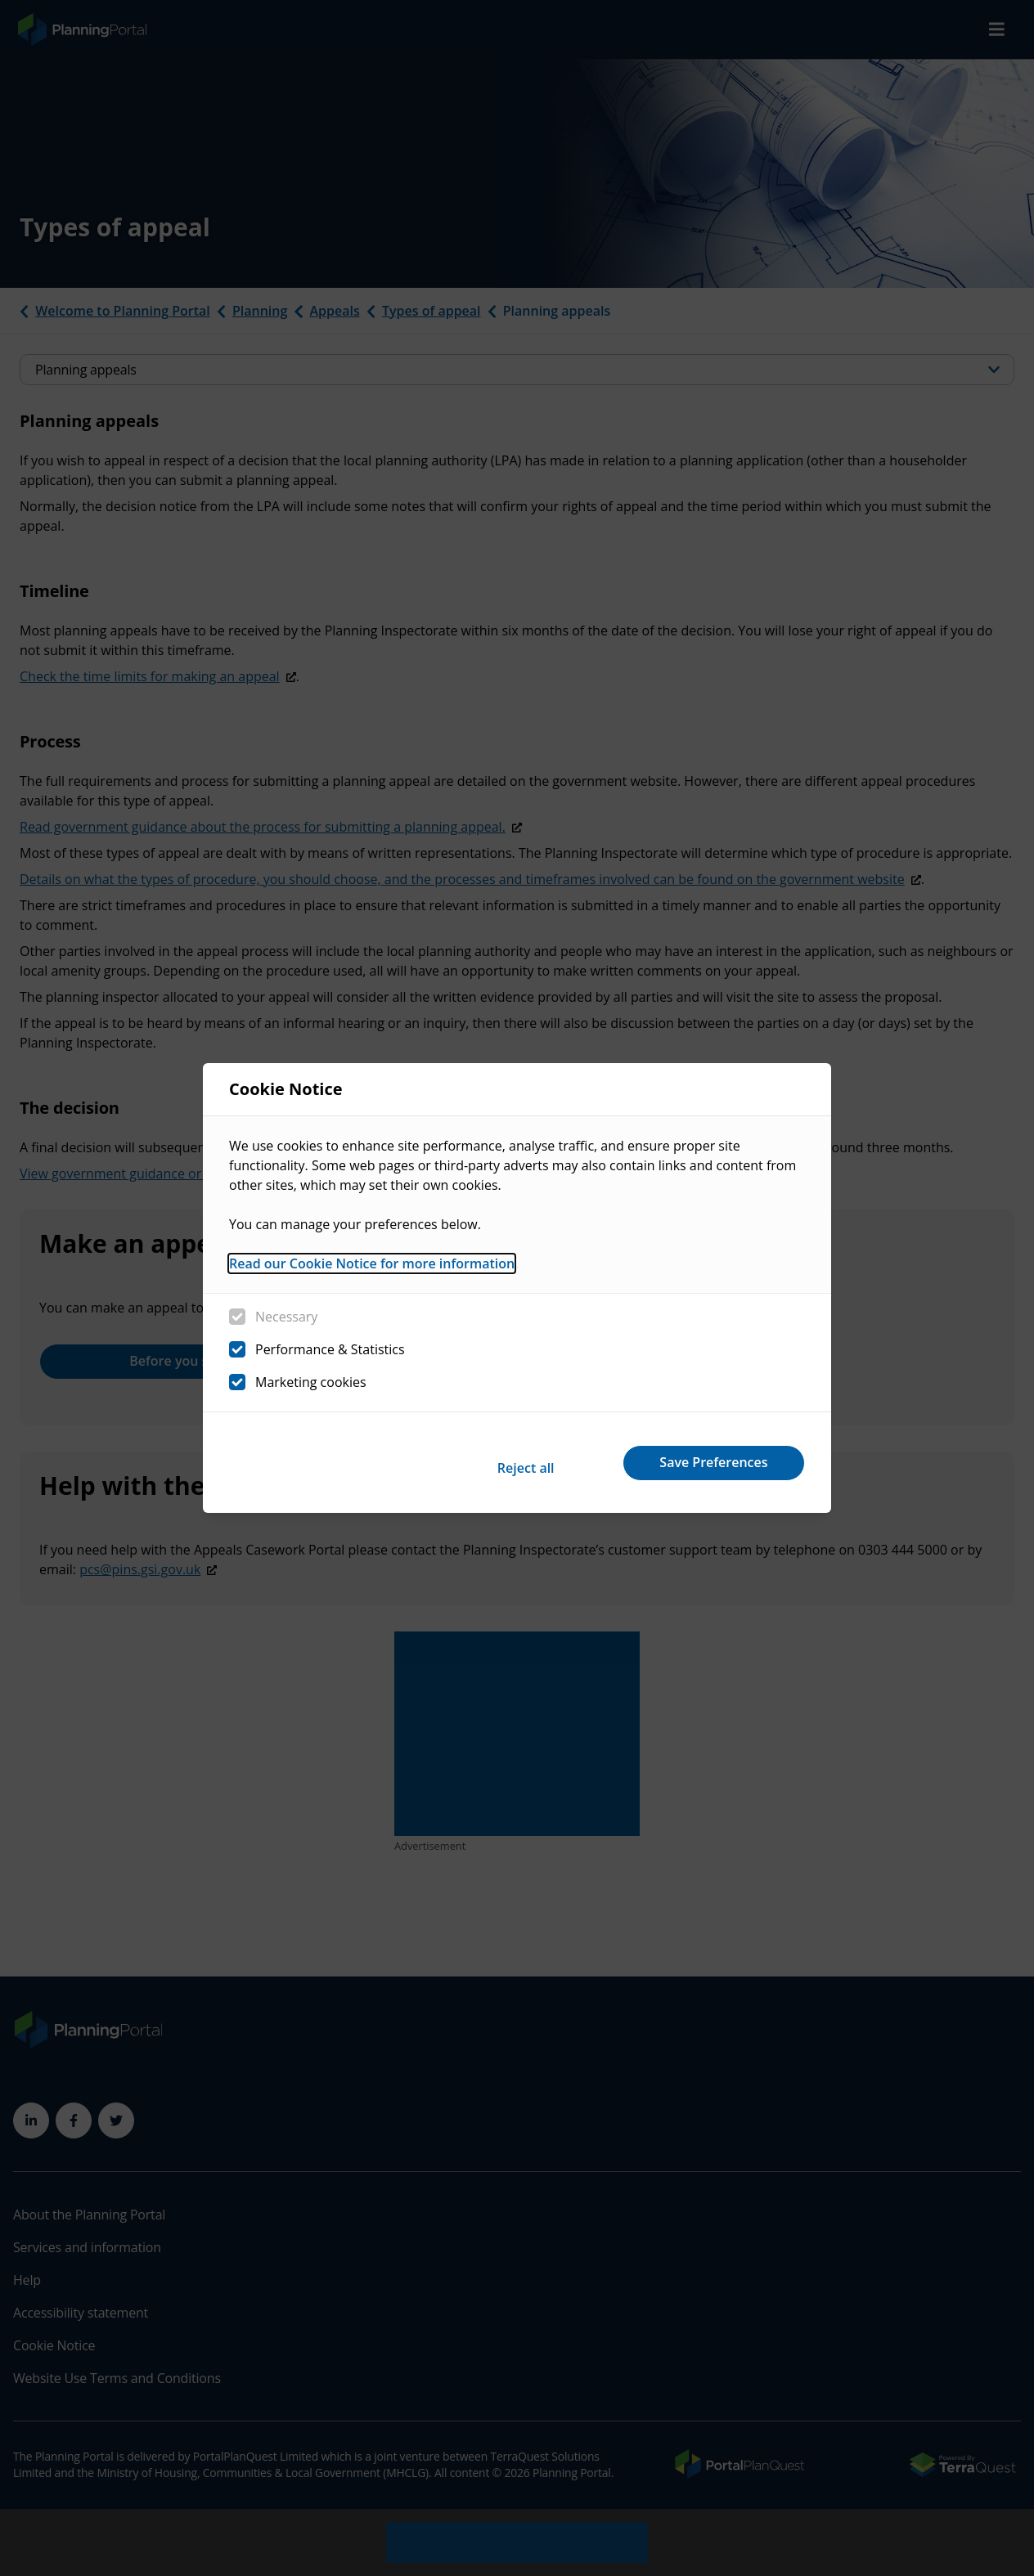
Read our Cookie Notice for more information (372, 1270)
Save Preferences (704, 1462)
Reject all (490, 1462)
